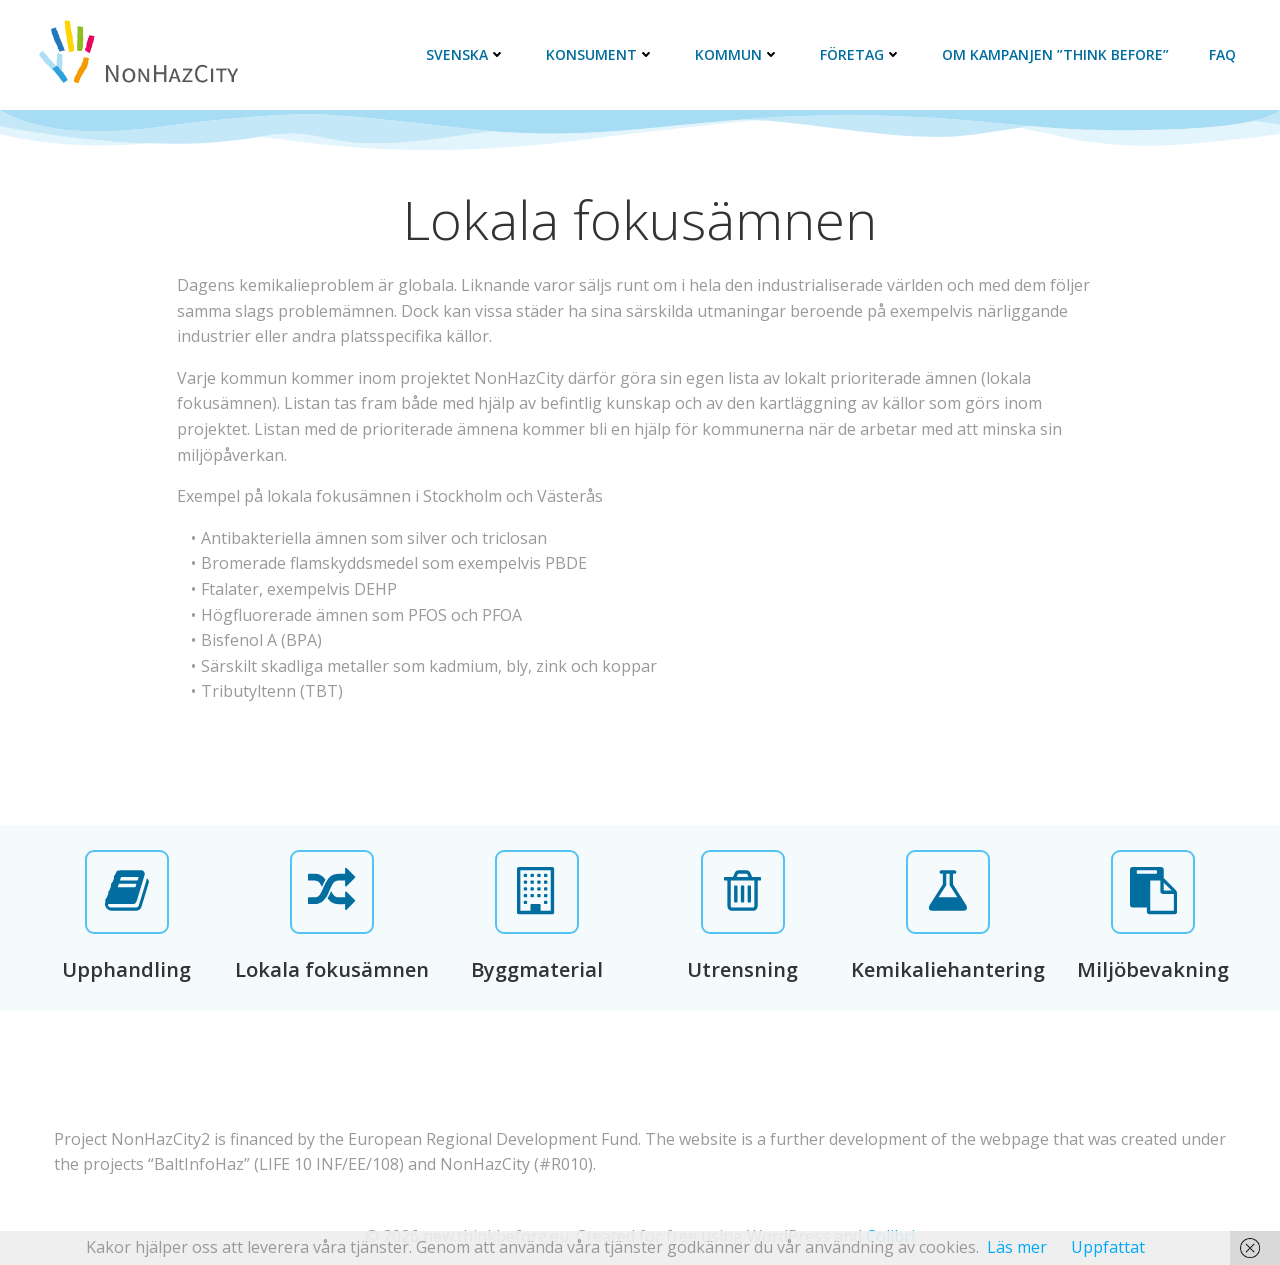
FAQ (1222, 54)
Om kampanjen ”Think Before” (1055, 54)
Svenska (466, 54)
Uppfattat (1108, 1247)
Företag (861, 54)
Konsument (600, 54)
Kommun (737, 54)
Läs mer (1017, 1247)
